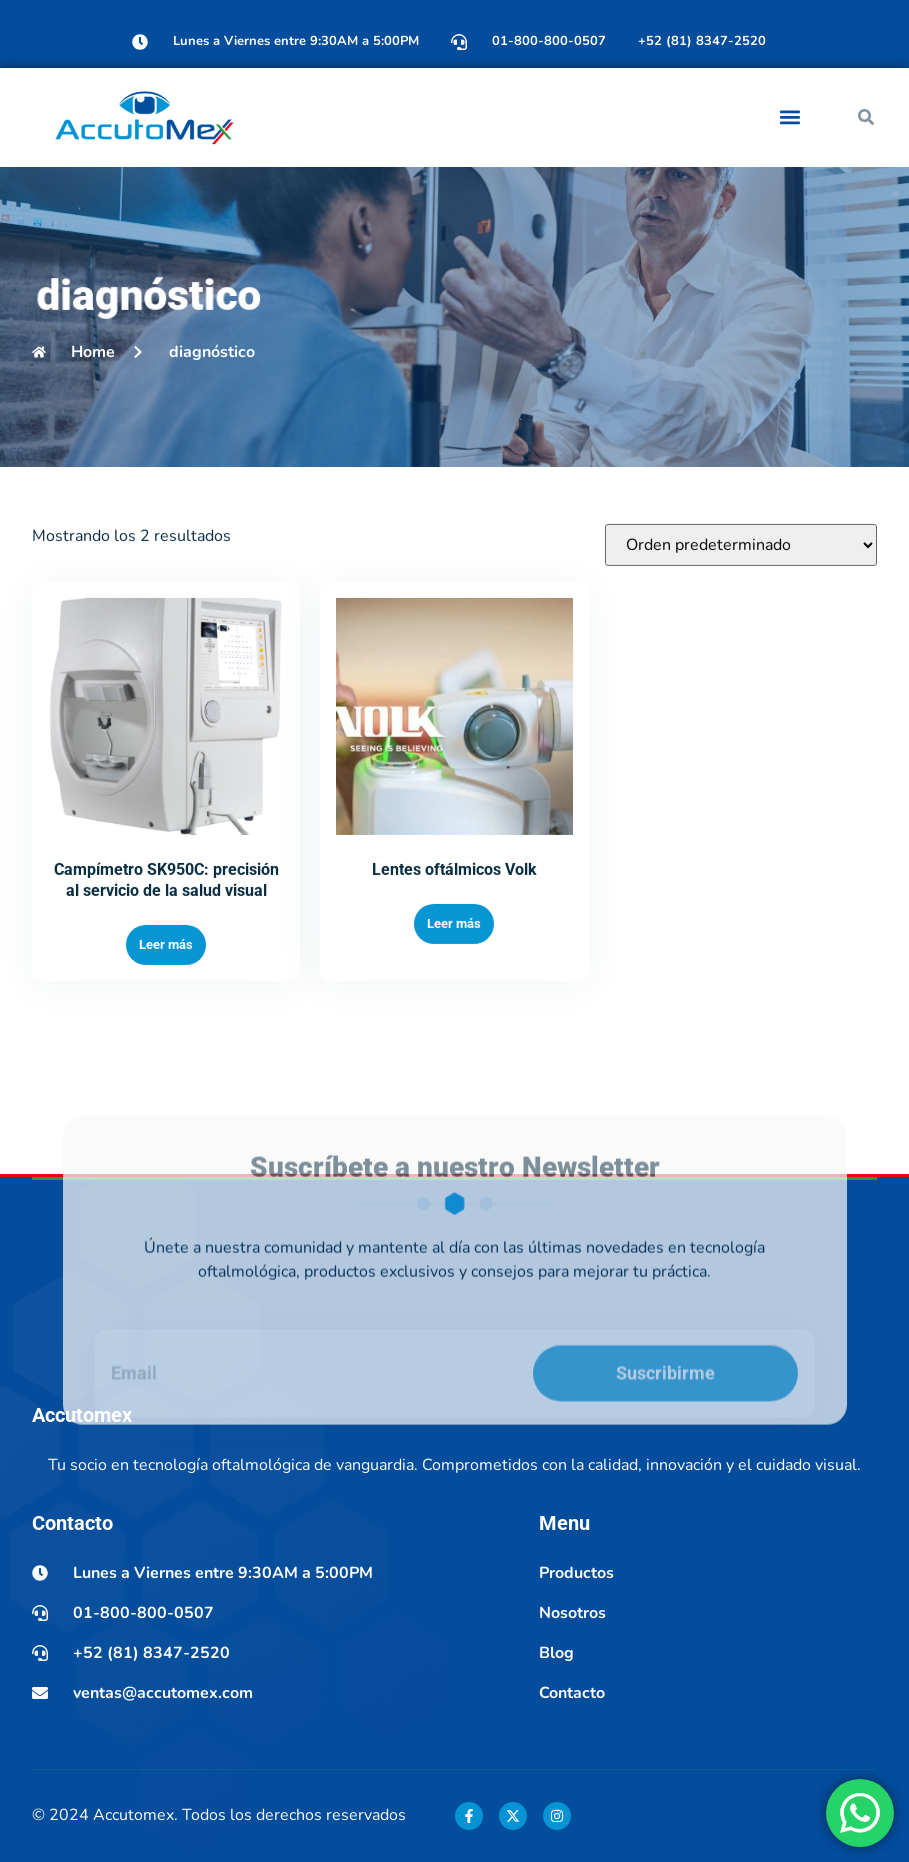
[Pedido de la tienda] (741, 609)
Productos (576, 1573)
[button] (790, 117)
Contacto (572, 1693)
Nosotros (572, 1613)
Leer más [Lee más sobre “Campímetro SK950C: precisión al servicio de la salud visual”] (166, 1008)
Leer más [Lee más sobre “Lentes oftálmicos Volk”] (454, 987)
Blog (556, 1653)
